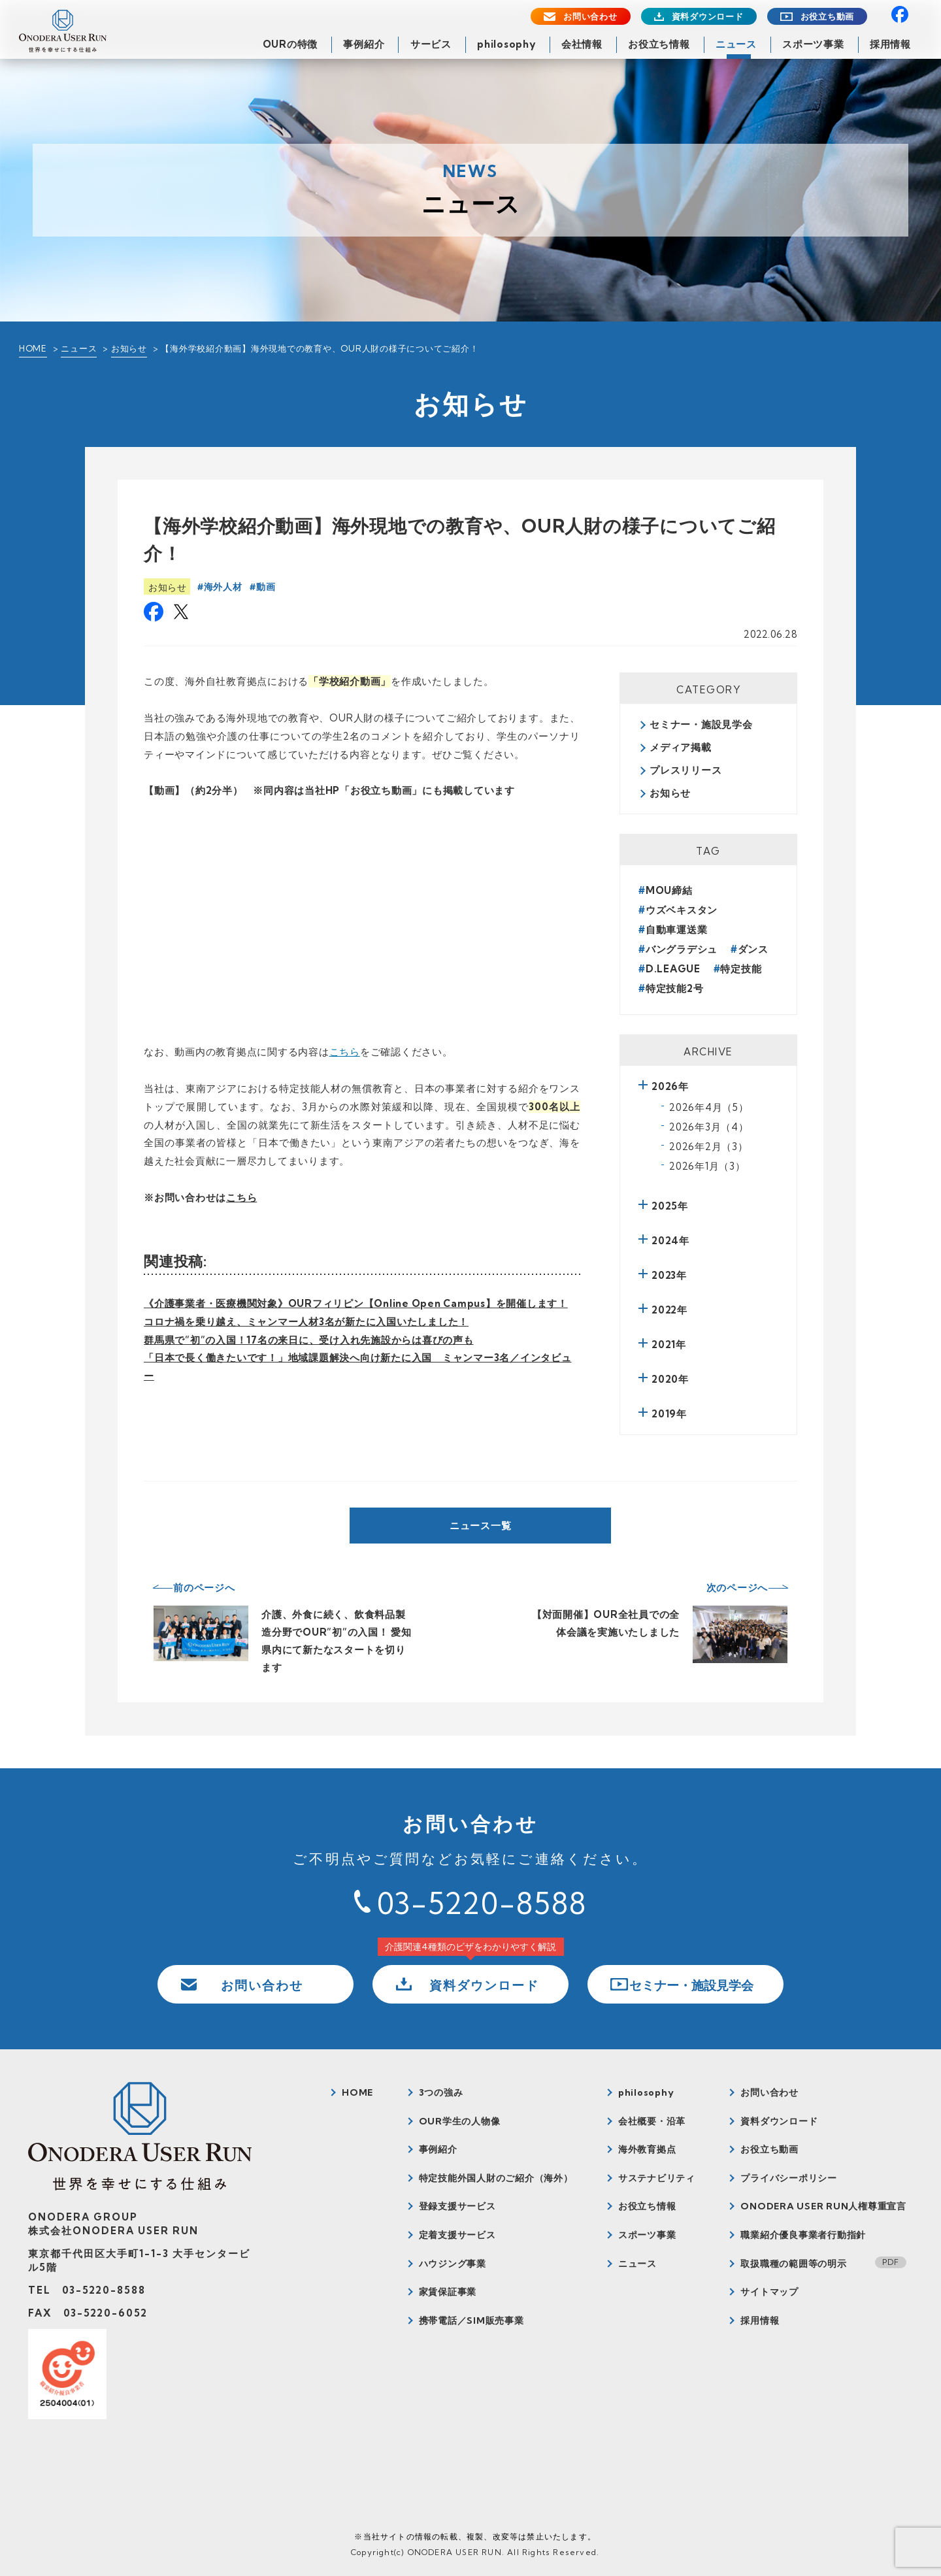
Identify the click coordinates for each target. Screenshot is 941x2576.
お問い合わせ (590, 16)
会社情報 (582, 44)
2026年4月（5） (709, 1107)
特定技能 (740, 969)
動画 (265, 587)
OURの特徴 (290, 44)
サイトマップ (769, 2292)
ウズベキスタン (682, 910)
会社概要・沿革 (651, 2121)
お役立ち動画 (828, 16)
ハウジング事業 (452, 2264)
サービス (431, 44)
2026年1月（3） (707, 1166)
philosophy (506, 44)
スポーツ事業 (813, 44)
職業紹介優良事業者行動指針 (803, 2235)
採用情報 (890, 44)
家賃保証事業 (448, 2292)
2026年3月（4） (709, 1127)
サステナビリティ (656, 2178)
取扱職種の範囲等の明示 (793, 2264)
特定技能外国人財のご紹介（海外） (496, 2178)
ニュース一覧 (481, 1525)
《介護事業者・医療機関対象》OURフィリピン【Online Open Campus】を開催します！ (356, 1303)
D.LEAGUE (673, 969)
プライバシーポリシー (788, 2178)
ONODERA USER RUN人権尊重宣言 (823, 2206)
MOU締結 (669, 890)
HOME (33, 348)
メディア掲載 (681, 747)
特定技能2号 (675, 988)
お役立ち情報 (659, 44)
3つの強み (441, 2092)
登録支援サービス (457, 2206)
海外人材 (223, 587)
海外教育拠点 (647, 2149)
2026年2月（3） (708, 1146)
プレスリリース (685, 770)
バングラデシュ (682, 949)
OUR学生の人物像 (460, 2121)
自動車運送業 (677, 929)
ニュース (736, 44)
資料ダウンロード (708, 16)
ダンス (753, 949)
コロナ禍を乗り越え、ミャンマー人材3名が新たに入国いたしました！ (306, 1321)
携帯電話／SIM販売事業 (471, 2320)
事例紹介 (363, 44)
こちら (344, 1052)
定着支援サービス (457, 2235)
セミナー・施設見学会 (701, 724)
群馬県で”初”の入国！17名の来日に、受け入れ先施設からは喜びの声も (309, 1340)
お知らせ (129, 348)
